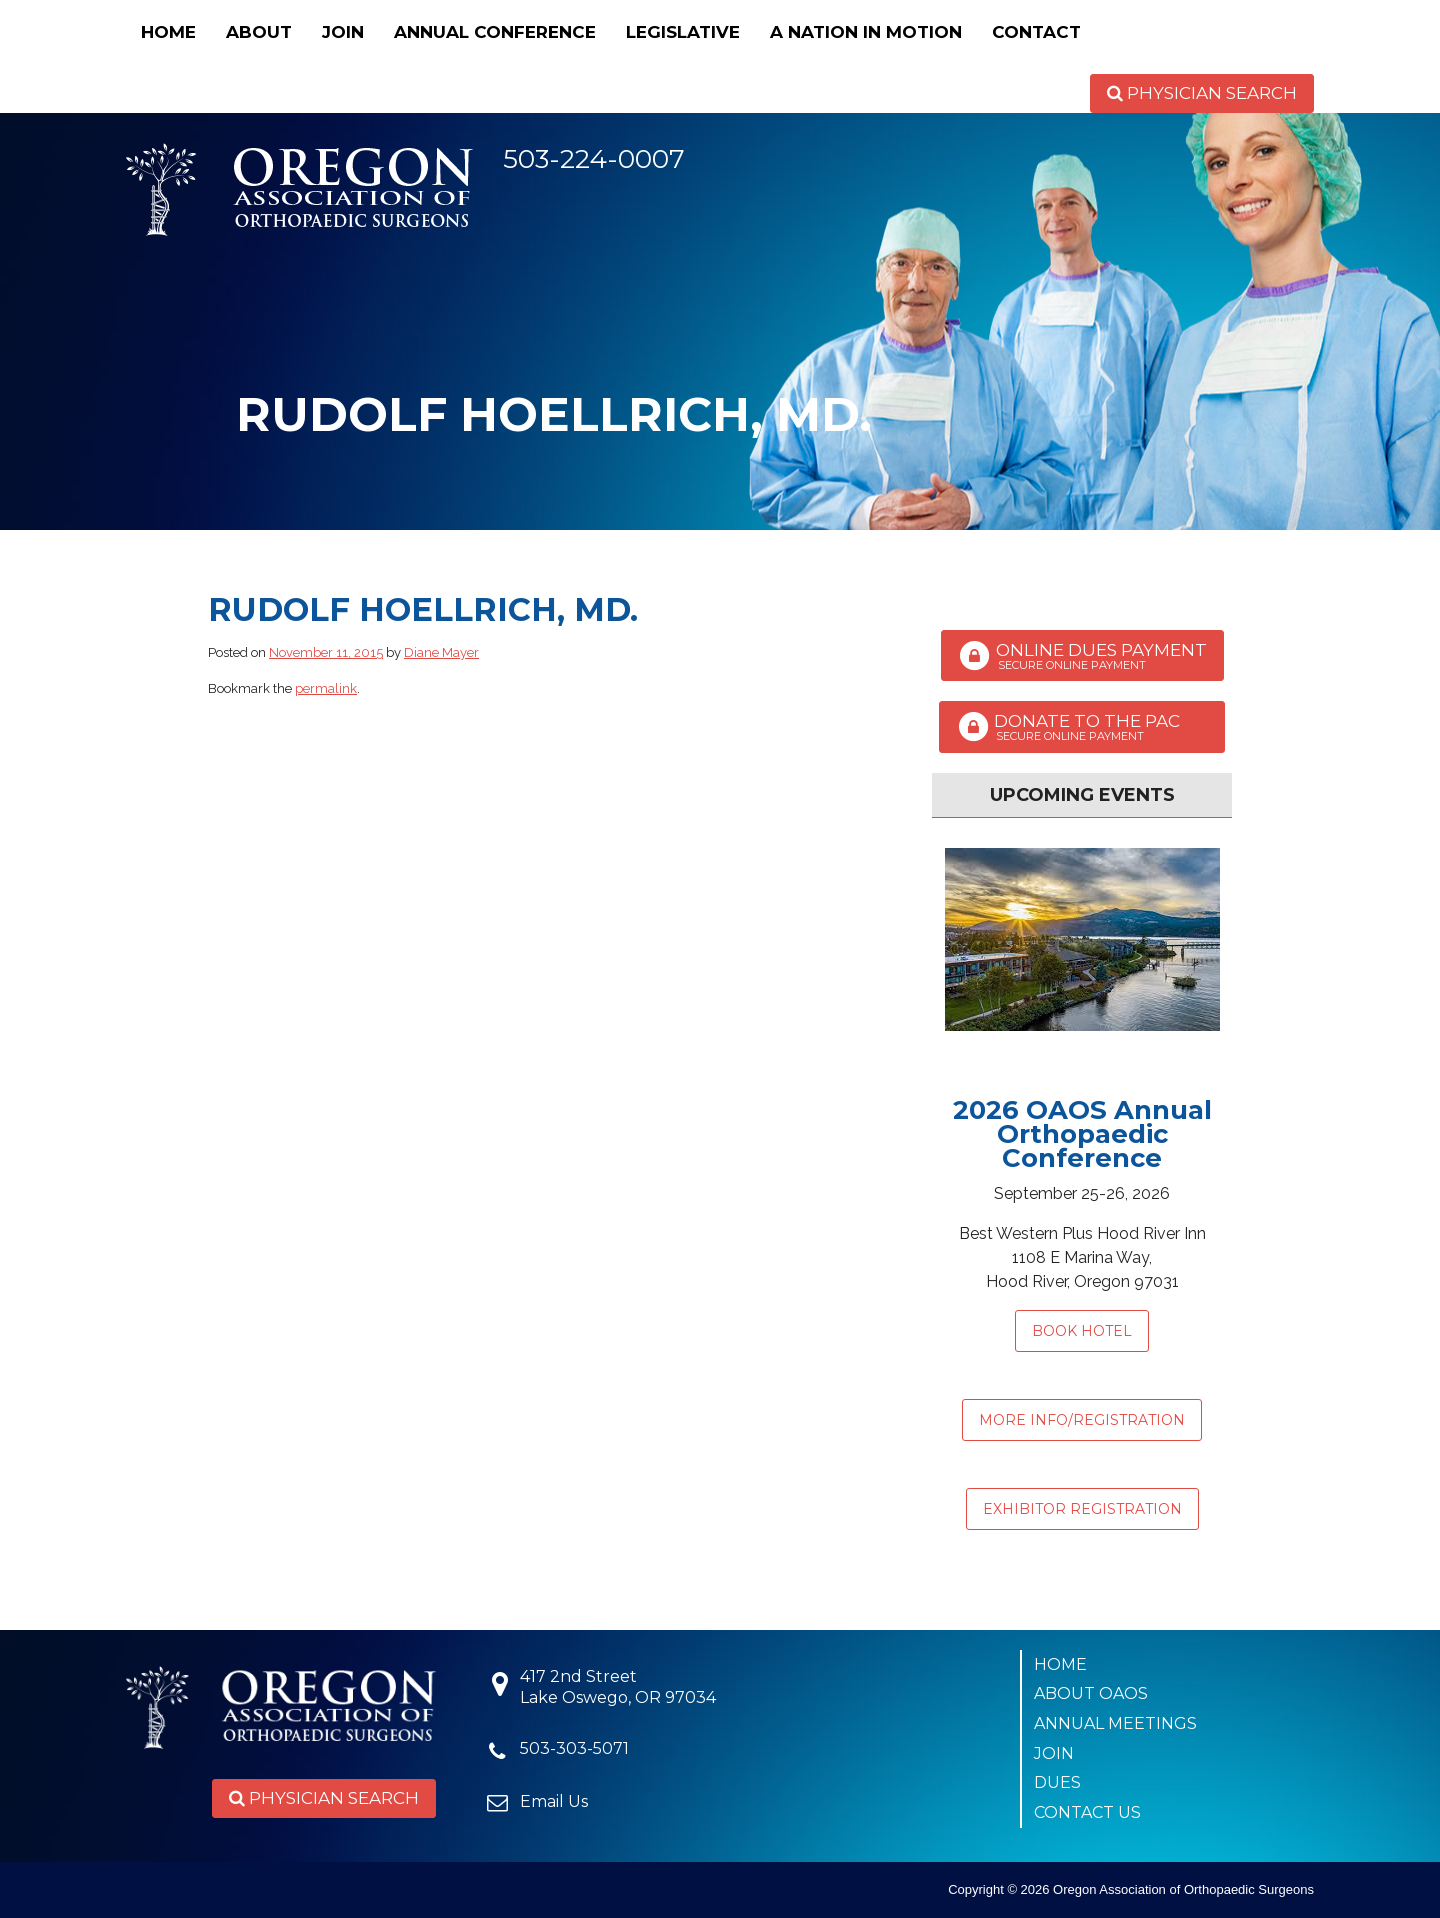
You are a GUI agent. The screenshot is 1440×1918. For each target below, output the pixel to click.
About (259, 32)
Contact (1036, 32)
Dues (1057, 1782)
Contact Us (1087, 1812)
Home (168, 32)
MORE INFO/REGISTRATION (1082, 1420)
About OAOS (1091, 1693)
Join (343, 32)
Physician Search (1202, 93)
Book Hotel (1082, 1331)
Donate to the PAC (1082, 727)
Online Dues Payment (1082, 656)
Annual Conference (495, 32)
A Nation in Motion (866, 32)
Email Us (554, 1801)
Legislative (683, 32)
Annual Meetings (1115, 1723)
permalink (326, 688)
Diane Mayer (441, 652)
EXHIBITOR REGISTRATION (1082, 1509)
